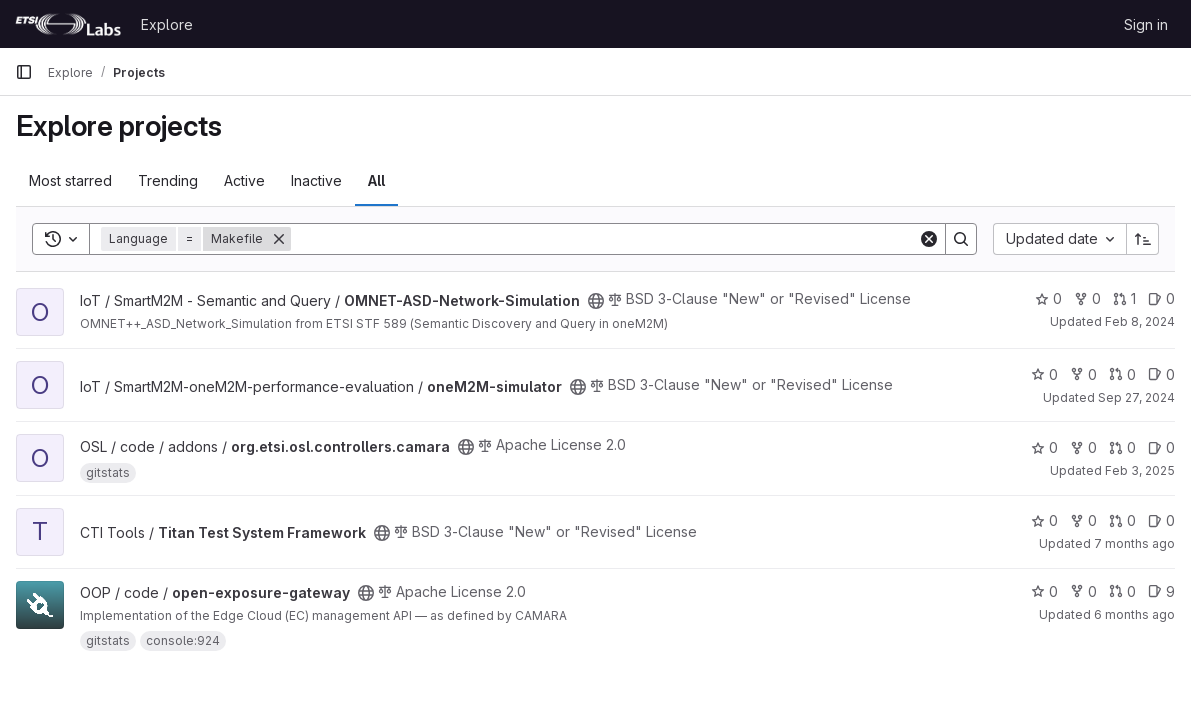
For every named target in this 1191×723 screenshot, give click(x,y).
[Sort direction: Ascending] (1143, 239)
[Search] (604, 239)
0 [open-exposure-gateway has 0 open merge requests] (1122, 591)
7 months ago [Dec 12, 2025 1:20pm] (1134, 543)
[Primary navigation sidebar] (24, 72)
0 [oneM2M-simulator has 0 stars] (1044, 374)
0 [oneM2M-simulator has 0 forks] (1083, 374)
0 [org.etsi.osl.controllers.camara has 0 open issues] (1161, 447)
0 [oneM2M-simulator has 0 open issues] (1161, 374)
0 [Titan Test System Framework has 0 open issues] (1161, 520)
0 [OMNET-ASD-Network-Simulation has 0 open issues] (1161, 298)
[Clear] (929, 239)
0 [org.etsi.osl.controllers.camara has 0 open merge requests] (1122, 447)
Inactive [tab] (316, 180)
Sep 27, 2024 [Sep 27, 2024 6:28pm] (1136, 397)
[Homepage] (68, 24)
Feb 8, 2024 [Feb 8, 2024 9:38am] (1140, 321)
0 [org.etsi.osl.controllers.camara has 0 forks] (1083, 447)
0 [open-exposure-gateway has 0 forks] (1083, 591)
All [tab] (376, 180)
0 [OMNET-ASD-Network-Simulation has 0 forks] (1087, 298)
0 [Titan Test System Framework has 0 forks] (1083, 520)
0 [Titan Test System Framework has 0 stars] (1044, 520)
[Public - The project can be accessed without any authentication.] (596, 301)
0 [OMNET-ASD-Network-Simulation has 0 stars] (1048, 298)
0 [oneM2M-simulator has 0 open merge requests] (1122, 374)
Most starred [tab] (70, 180)
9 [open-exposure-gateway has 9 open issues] (1161, 591)
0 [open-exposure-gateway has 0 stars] (1044, 591)
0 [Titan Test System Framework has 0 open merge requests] (1122, 520)
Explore (167, 24)
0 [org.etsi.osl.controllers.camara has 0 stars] (1044, 447)
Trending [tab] (168, 180)
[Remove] (279, 239)
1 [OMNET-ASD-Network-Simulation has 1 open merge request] (1124, 298)
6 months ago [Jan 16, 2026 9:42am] (1134, 614)
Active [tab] (244, 180)
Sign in (1146, 24)
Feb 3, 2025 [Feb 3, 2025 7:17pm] (1140, 470)
